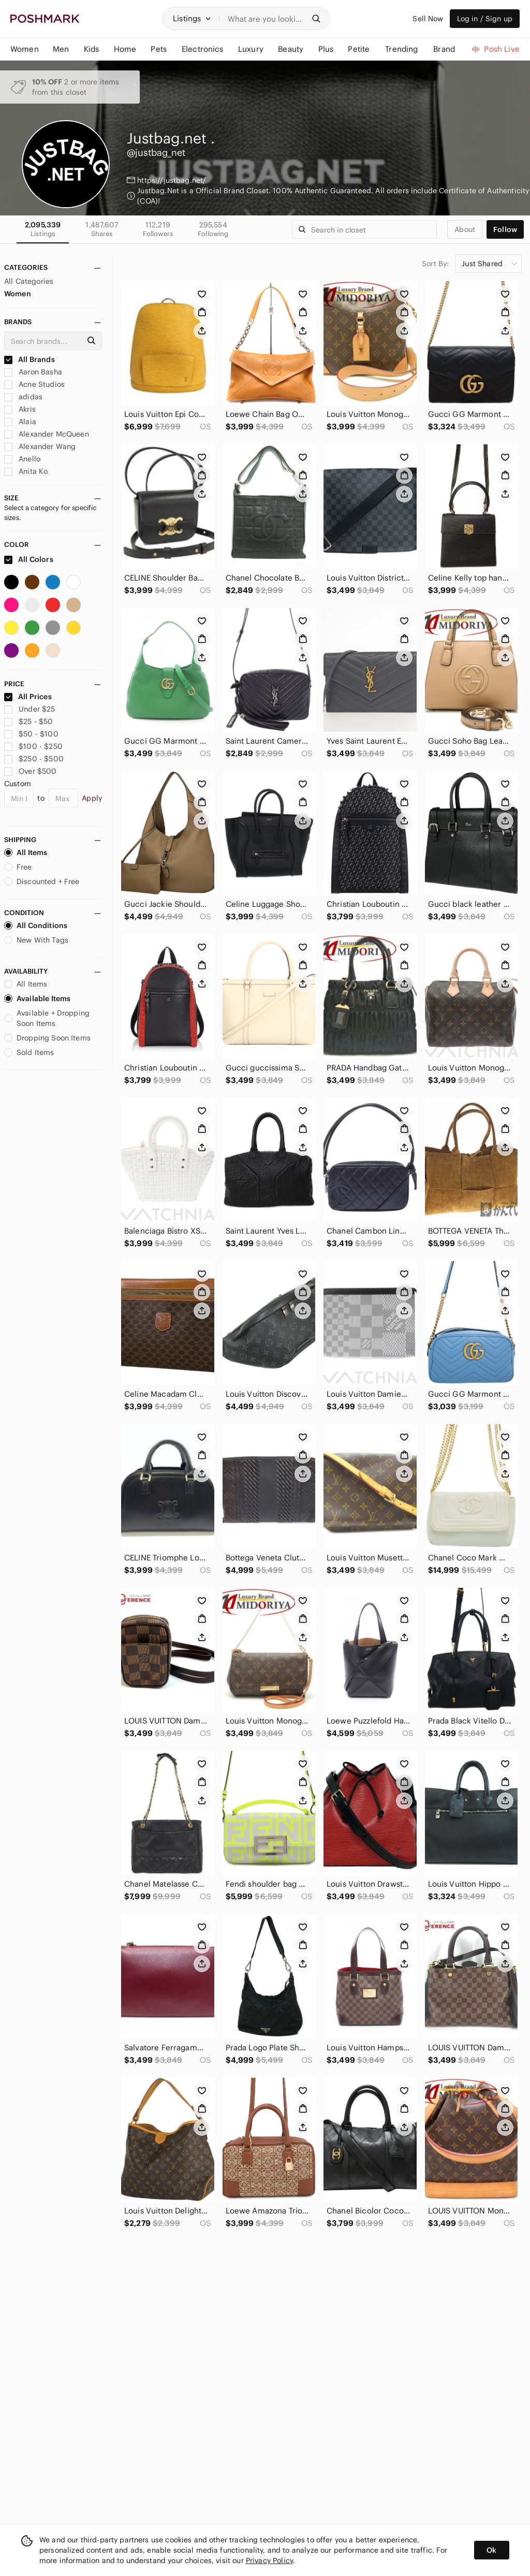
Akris (20, 409)
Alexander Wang (40, 446)
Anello (22, 459)
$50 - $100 (31, 734)
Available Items (37, 998)
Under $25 (29, 709)
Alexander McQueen (46, 434)
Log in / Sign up (484, 18)
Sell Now (428, 18)
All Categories (28, 281)
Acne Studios (34, 384)
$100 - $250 (33, 746)
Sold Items (29, 1052)
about (464, 229)
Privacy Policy (269, 2560)
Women (17, 293)
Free (18, 867)
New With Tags (36, 940)
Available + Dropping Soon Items (47, 1018)
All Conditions (35, 925)
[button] (192, 18)
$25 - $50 (28, 721)
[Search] (266, 19)
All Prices (28, 696)
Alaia (20, 421)
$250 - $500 (34, 758)
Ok (491, 2550)
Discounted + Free (42, 881)
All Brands (29, 359)
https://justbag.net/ (171, 180)
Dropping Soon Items (47, 1038)
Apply (92, 798)
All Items (25, 852)
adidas (23, 396)
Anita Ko (26, 471)
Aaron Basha (33, 372)
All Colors (28, 559)
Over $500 (30, 771)
